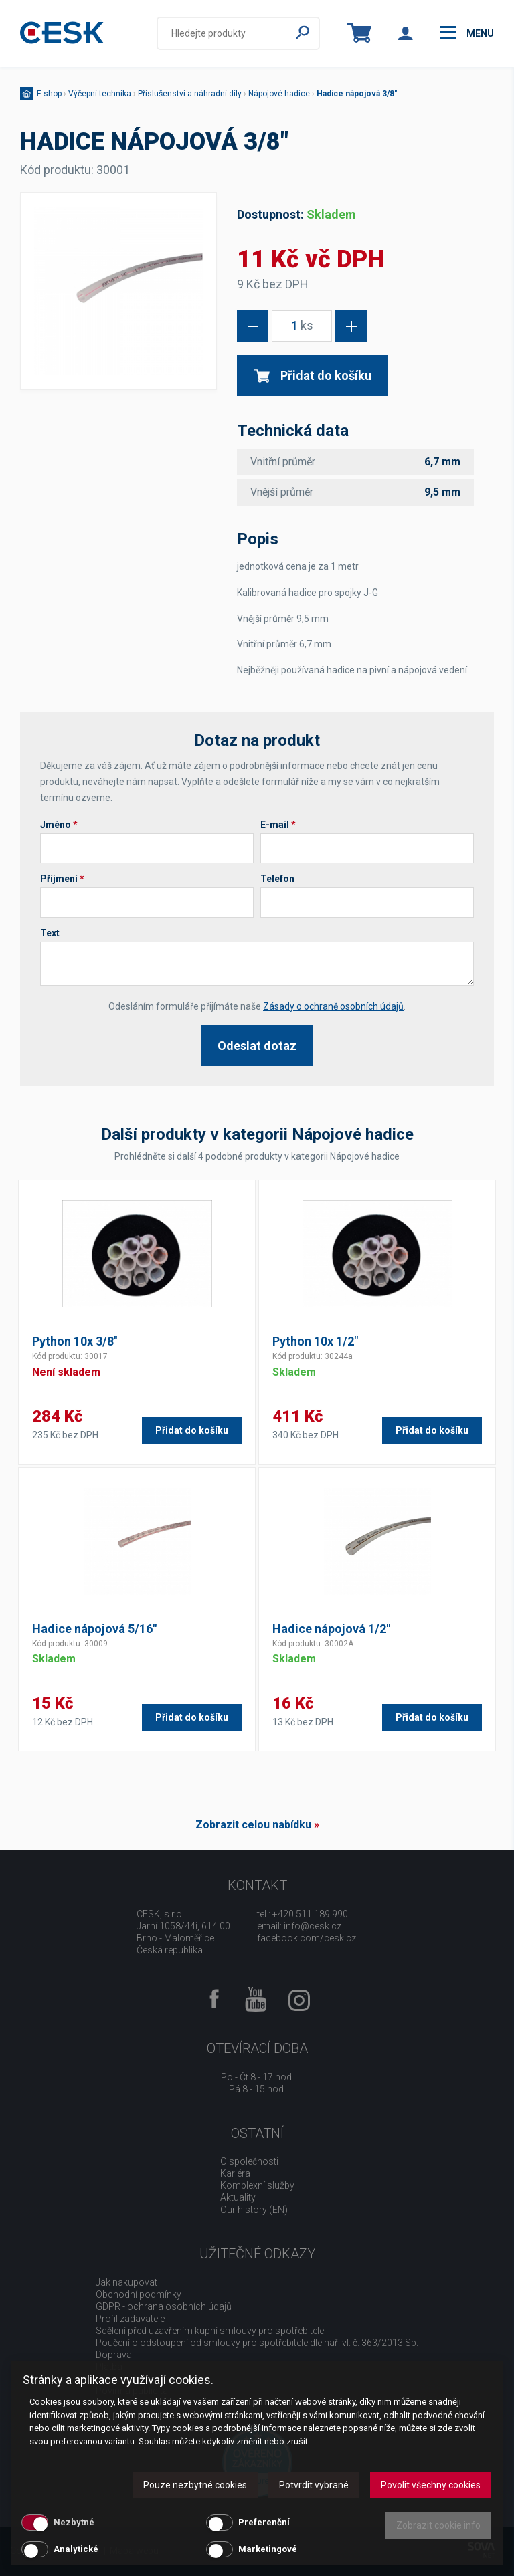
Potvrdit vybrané (314, 2485)
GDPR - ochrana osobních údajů (164, 2306)
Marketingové (267, 2549)
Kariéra (235, 2173)
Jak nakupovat (126, 2282)
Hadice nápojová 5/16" (94, 1629)
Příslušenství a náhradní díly (190, 93)
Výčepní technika (99, 93)
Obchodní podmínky (138, 2294)
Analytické (76, 2549)
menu (467, 32)
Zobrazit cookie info (438, 2525)
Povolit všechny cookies (431, 2485)
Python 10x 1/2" (315, 1341)
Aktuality (238, 2197)
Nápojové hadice (279, 93)
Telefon (277, 878)
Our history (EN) (254, 2209)
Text (50, 933)
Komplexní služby (257, 2185)
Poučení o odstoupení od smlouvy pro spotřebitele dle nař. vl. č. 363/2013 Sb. (257, 2342)
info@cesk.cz (312, 1926)
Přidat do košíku (312, 375)
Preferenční (264, 2522)
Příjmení (62, 878)
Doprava (114, 2354)
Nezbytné (74, 2522)
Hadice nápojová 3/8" (357, 93)
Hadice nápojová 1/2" (331, 1629)
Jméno (59, 824)
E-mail (278, 824)
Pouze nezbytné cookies (195, 2485)
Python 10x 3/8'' (74, 1341)
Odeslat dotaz (257, 1046)
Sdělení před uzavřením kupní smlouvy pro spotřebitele (210, 2330)
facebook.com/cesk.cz (306, 1938)
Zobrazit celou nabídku (253, 1824)
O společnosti (249, 2161)
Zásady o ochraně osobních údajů (333, 1006)
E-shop (49, 93)
